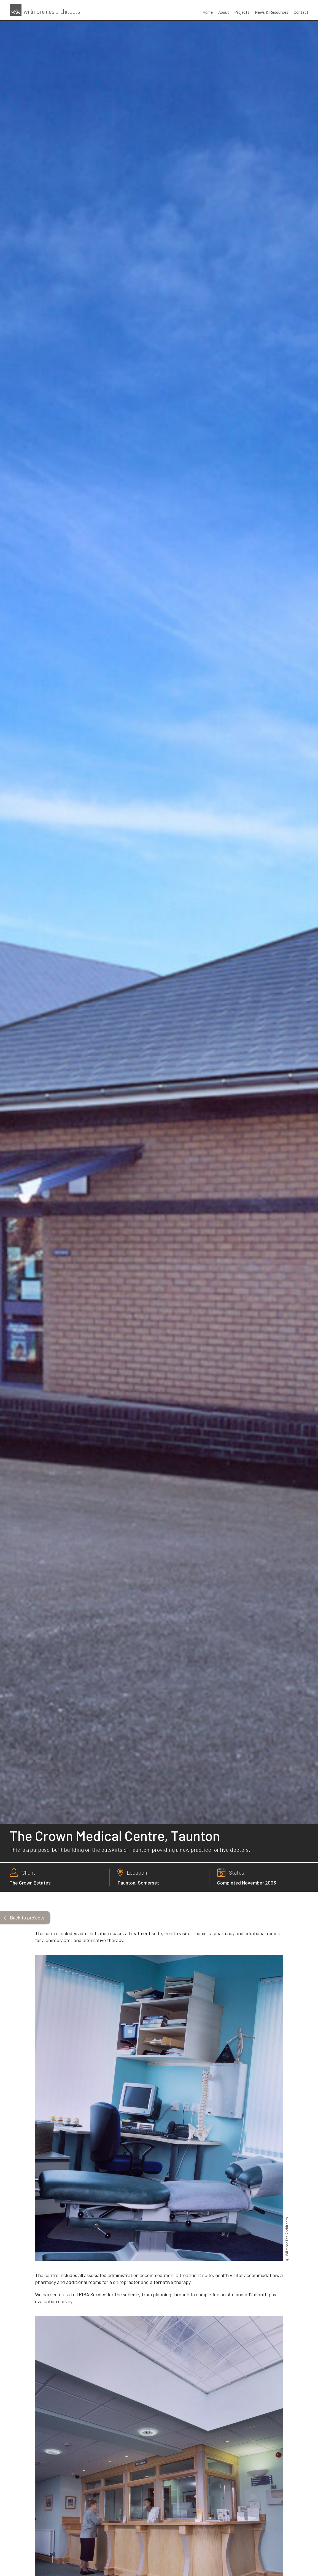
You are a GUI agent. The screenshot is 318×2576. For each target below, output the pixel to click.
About (223, 12)
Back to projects (27, 1918)
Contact (301, 12)
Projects (242, 12)
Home (208, 12)
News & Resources (271, 12)
